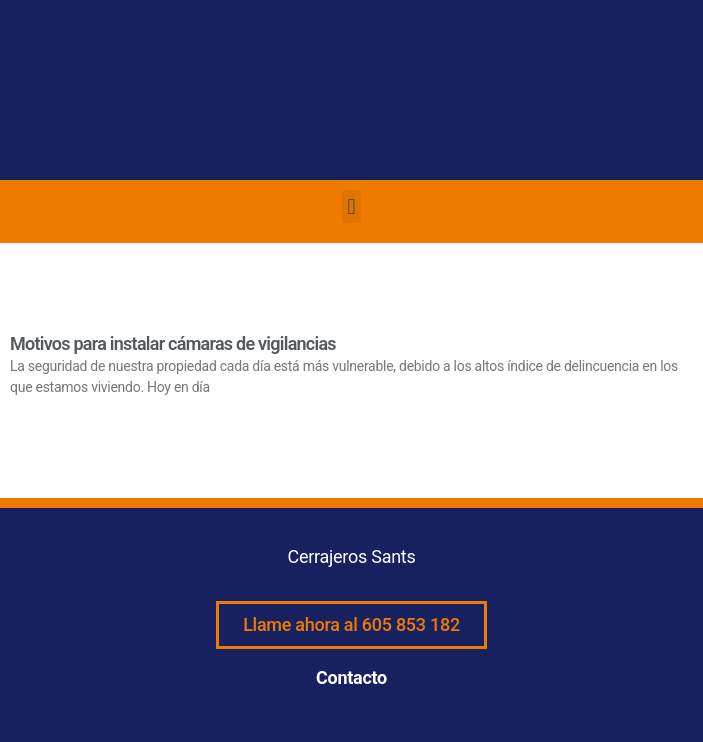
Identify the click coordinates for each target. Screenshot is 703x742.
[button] (351, 206)
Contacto (351, 677)
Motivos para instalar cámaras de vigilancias (173, 343)
